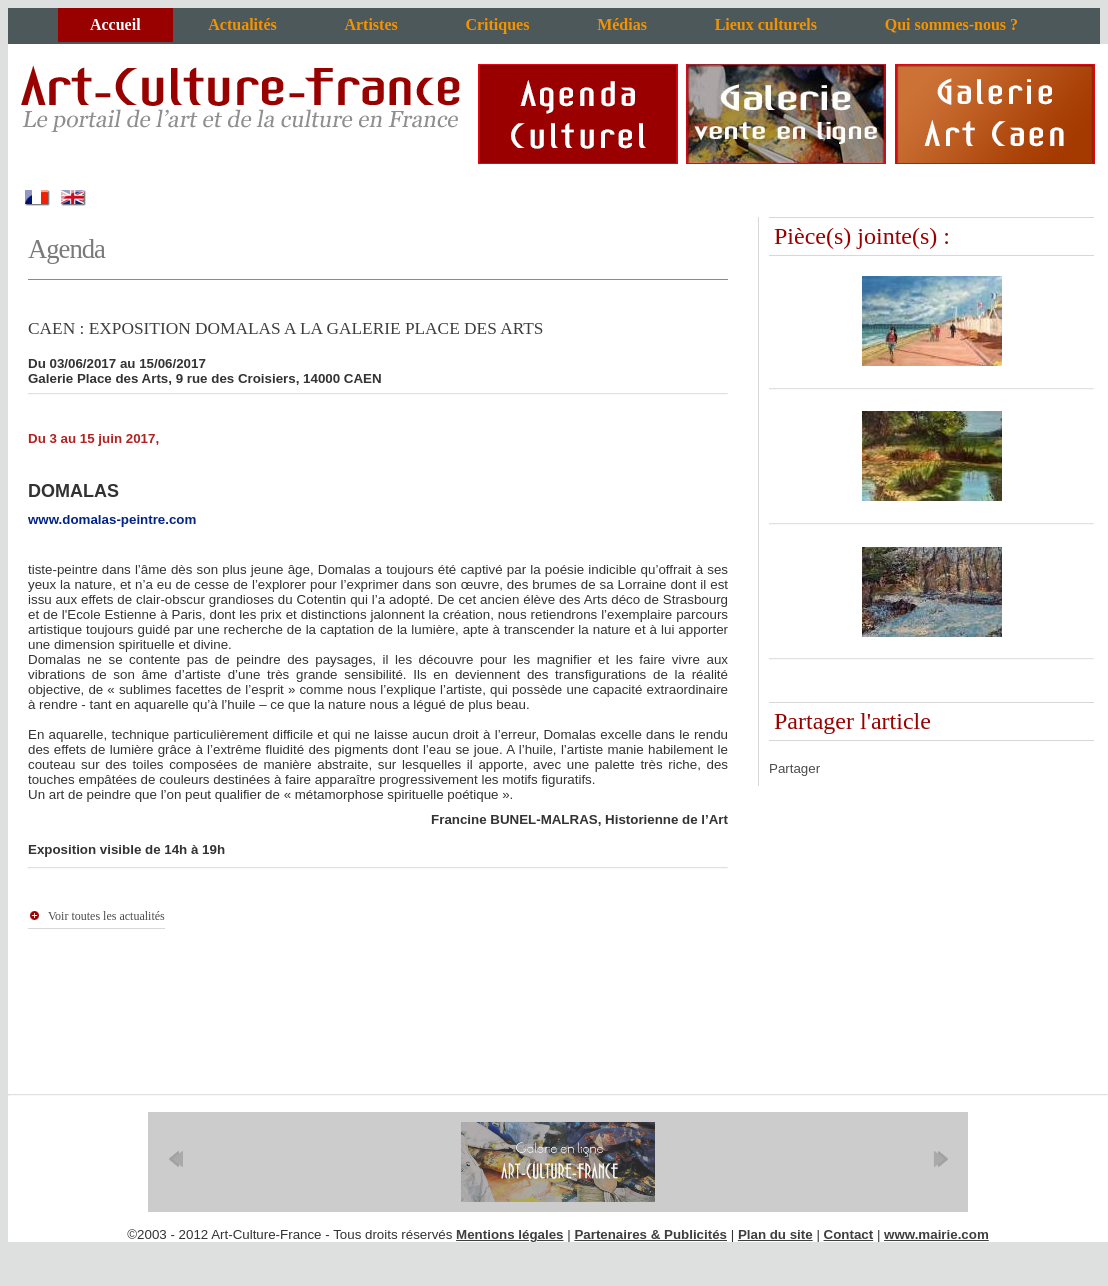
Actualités (242, 24)
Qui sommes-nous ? (951, 24)
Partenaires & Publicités (650, 1234)
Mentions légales (509, 1234)
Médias (622, 24)
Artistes (370, 24)
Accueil (115, 24)
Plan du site (775, 1234)
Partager (794, 768)
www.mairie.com (936, 1234)
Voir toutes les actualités (106, 916)
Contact (849, 1234)
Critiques (497, 24)
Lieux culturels (766, 24)
